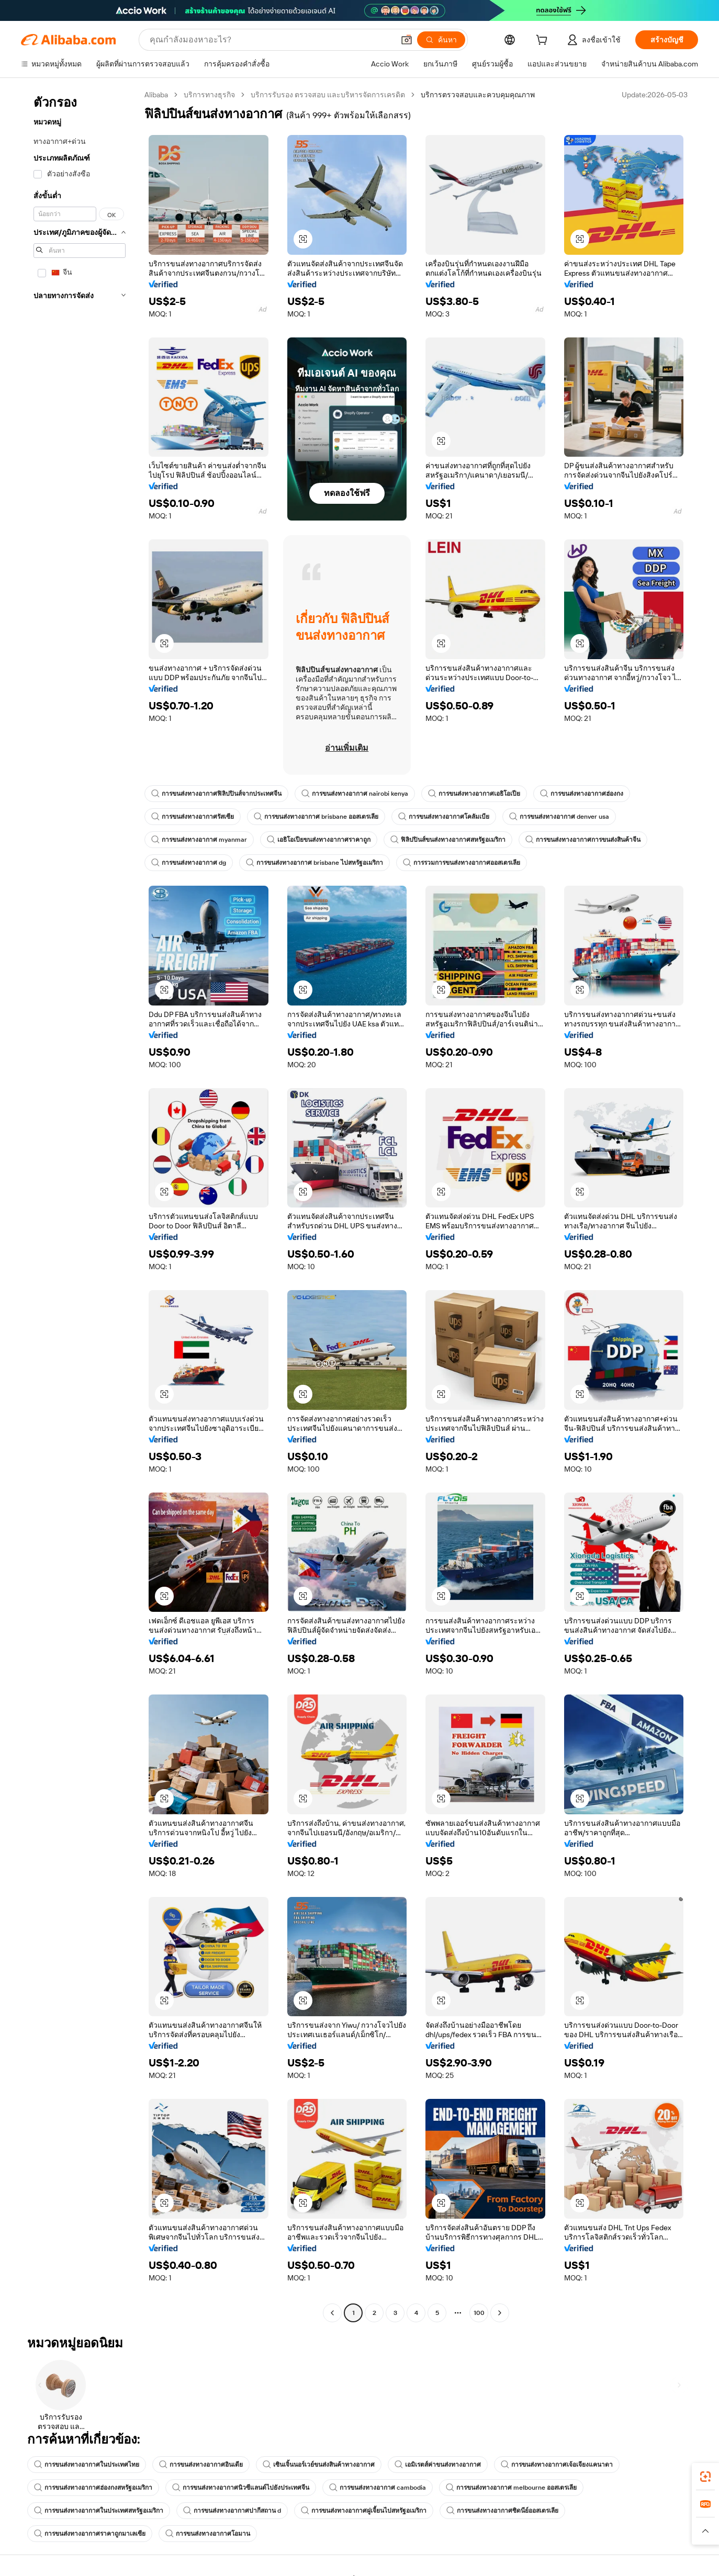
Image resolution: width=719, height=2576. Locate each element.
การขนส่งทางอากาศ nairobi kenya (354, 793)
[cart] (544, 41)
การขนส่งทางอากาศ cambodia (377, 2487)
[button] (406, 39)
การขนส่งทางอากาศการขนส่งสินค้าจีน (583, 839)
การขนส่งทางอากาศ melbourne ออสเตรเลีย (511, 2487)
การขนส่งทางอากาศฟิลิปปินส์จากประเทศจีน (216, 793)
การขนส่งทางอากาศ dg (188, 862)
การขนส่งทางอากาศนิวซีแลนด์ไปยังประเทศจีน (240, 2487)
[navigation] (79, 1205)
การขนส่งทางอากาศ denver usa (559, 816)
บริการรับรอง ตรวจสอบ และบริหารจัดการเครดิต (328, 95)
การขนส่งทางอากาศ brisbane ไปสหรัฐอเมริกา (314, 862)
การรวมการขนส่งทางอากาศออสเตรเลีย (461, 862)
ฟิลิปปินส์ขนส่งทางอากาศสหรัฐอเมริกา (447, 839)
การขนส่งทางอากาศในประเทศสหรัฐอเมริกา (98, 2510)
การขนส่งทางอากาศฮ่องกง (581, 793)
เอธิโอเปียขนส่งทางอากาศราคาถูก (318, 839)
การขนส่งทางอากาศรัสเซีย (192, 816)
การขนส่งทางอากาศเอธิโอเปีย (474, 793)
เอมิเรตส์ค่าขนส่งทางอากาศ (438, 2464)
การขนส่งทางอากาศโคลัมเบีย (443, 816)
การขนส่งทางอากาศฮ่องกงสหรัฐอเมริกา (93, 2487)
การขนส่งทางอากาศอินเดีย (201, 2464)
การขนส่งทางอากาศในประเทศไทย (86, 2464)
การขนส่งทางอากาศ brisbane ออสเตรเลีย (316, 816)
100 (479, 2313)
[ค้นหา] (441, 39)
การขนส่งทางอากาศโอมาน (207, 2533)
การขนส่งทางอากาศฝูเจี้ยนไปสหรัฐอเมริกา (363, 2510)
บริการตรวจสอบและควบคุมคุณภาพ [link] (478, 95)
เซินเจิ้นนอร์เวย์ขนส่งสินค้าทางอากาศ (319, 2464)
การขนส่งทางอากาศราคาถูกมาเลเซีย (89, 2533)
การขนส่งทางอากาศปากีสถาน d (232, 2510)
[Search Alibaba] (271, 40)
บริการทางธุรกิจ (209, 95)
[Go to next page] (499, 2312)
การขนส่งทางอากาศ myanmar (199, 839)
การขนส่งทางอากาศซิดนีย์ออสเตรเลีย (502, 2510)
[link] (705, 2476)
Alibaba (156, 95)
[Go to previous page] (332, 2312)
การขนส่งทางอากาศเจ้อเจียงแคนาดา (557, 2464)
